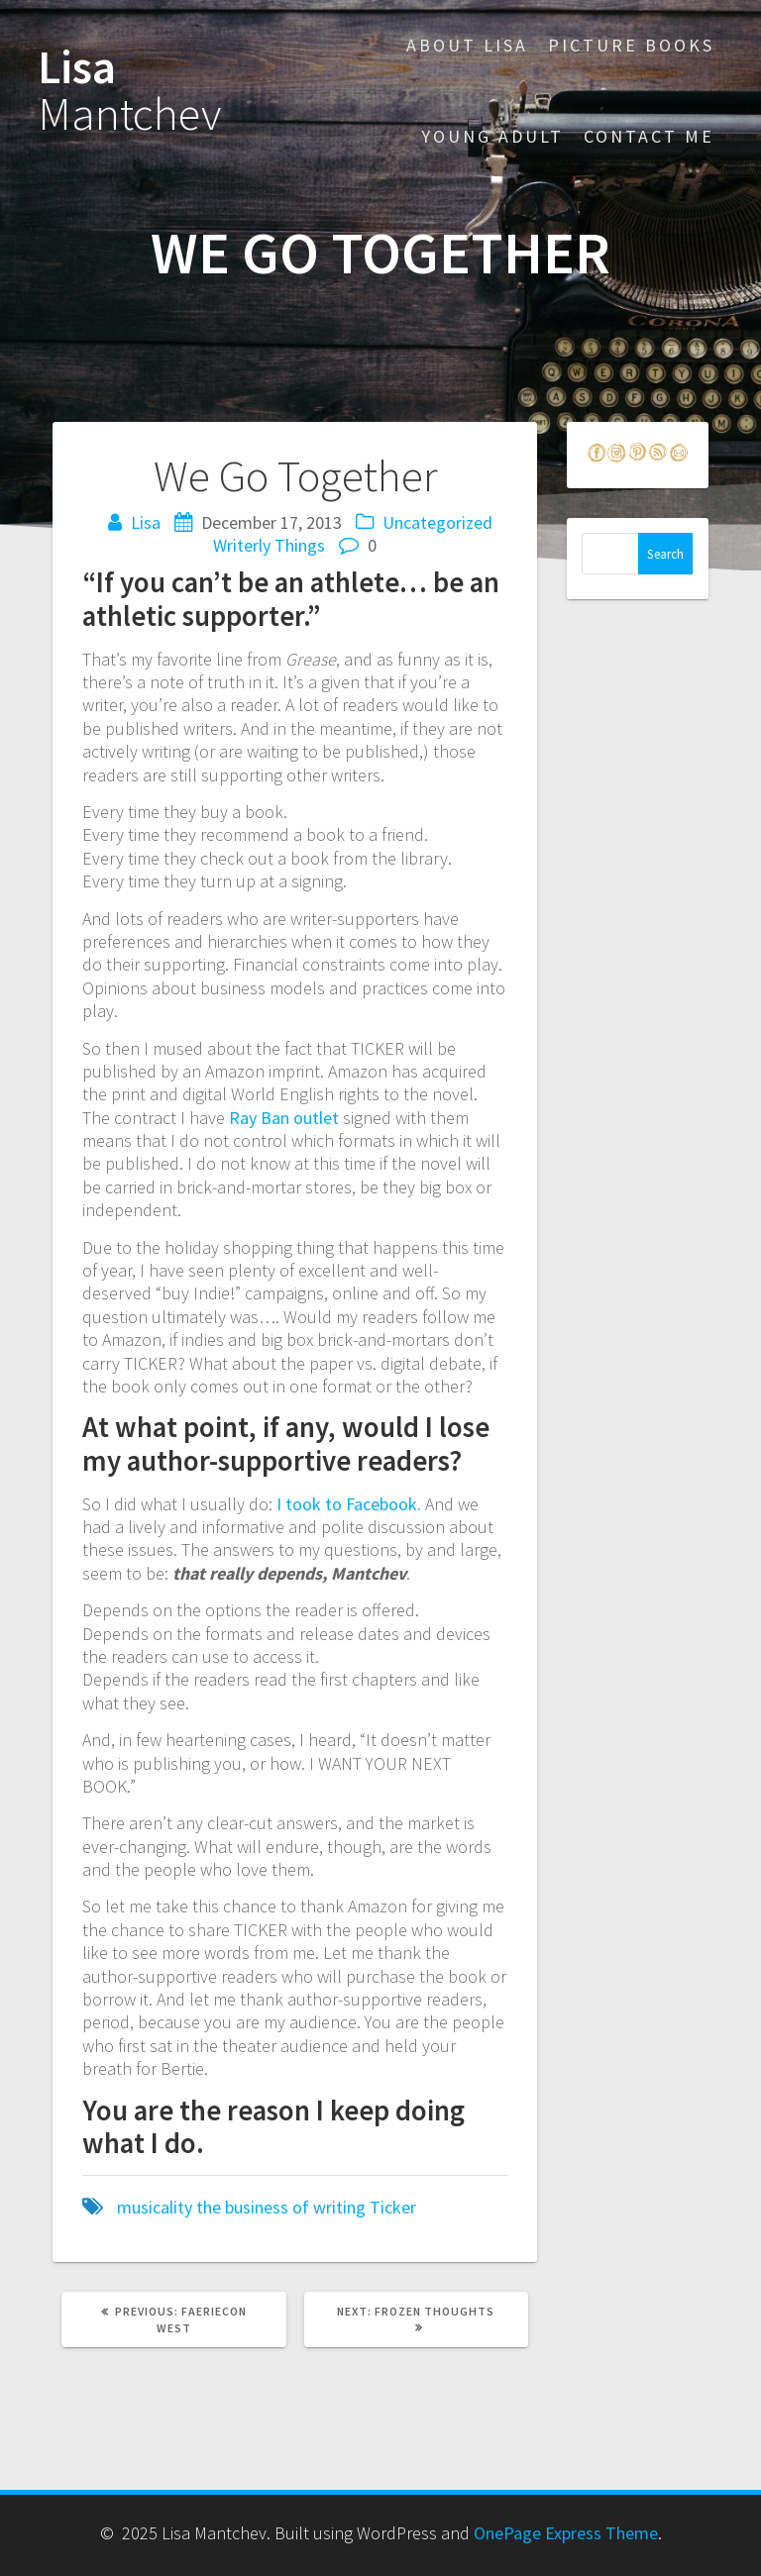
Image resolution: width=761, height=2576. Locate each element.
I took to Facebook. (348, 1504)
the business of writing (281, 2207)
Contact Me (649, 136)
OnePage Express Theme (566, 2533)
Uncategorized (437, 522)
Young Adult (492, 136)
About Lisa (467, 45)
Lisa (129, 91)
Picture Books (631, 45)
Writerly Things (269, 545)
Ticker (393, 2207)
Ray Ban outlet (284, 1117)
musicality (154, 2207)
